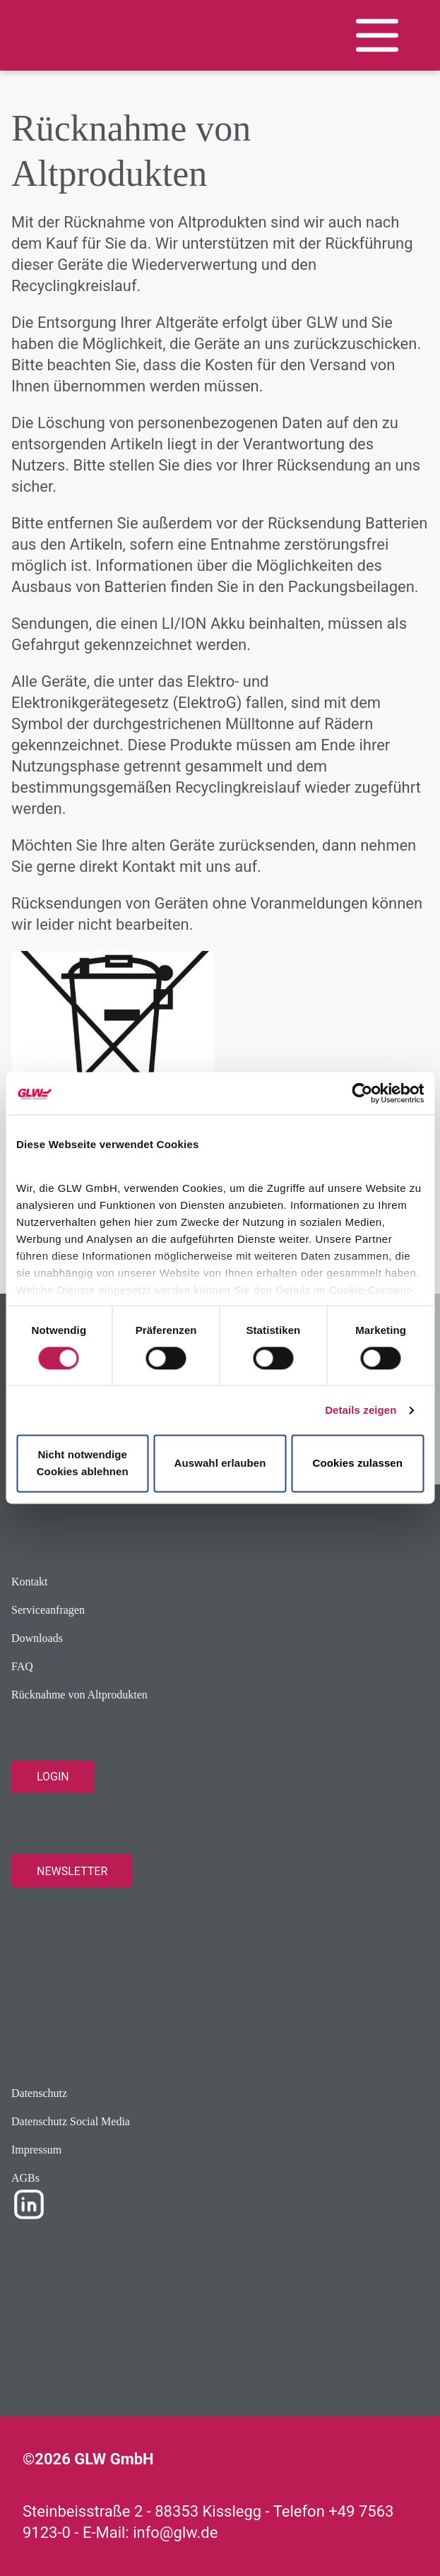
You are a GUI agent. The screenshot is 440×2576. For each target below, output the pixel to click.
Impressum (36, 2150)
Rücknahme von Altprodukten (79, 1695)
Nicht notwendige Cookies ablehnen (83, 1463)
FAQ (22, 1666)
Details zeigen (360, 1410)
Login (53, 1776)
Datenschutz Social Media (70, 2121)
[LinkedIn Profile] (29, 2203)
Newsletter (72, 1871)
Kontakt (29, 1582)
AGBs (25, 2178)
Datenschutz (39, 2093)
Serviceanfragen (48, 1610)
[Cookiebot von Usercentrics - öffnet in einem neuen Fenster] (362, 1093)
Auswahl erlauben (220, 1464)
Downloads (37, 1638)
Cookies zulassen (358, 1464)
